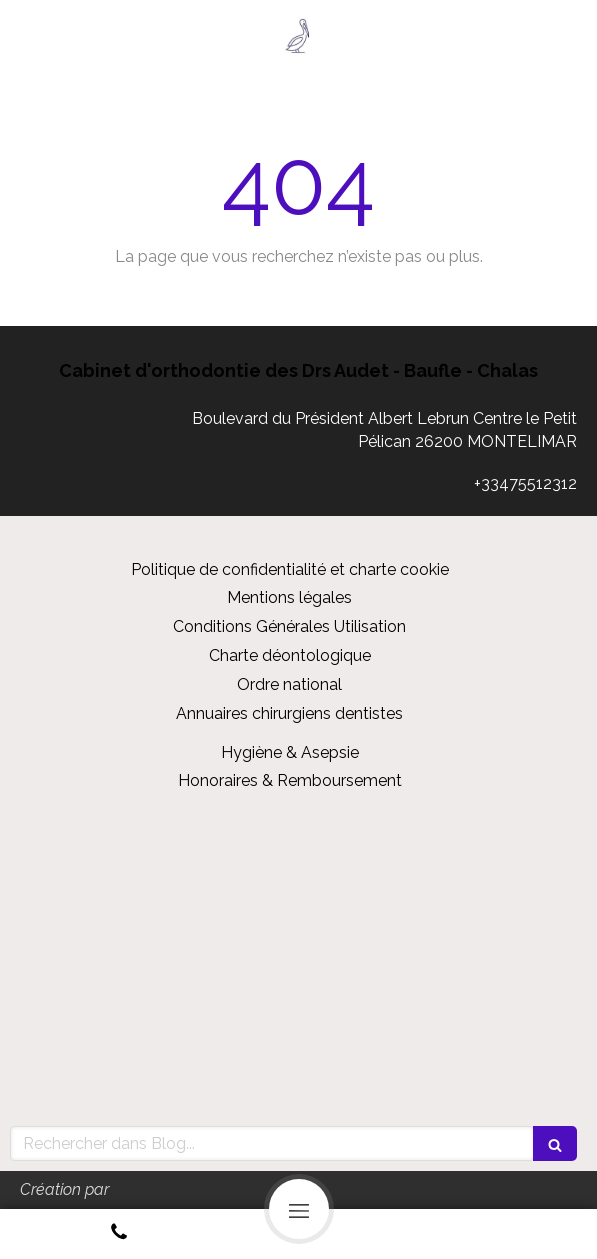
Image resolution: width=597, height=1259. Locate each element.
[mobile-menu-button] (299, 1209)
